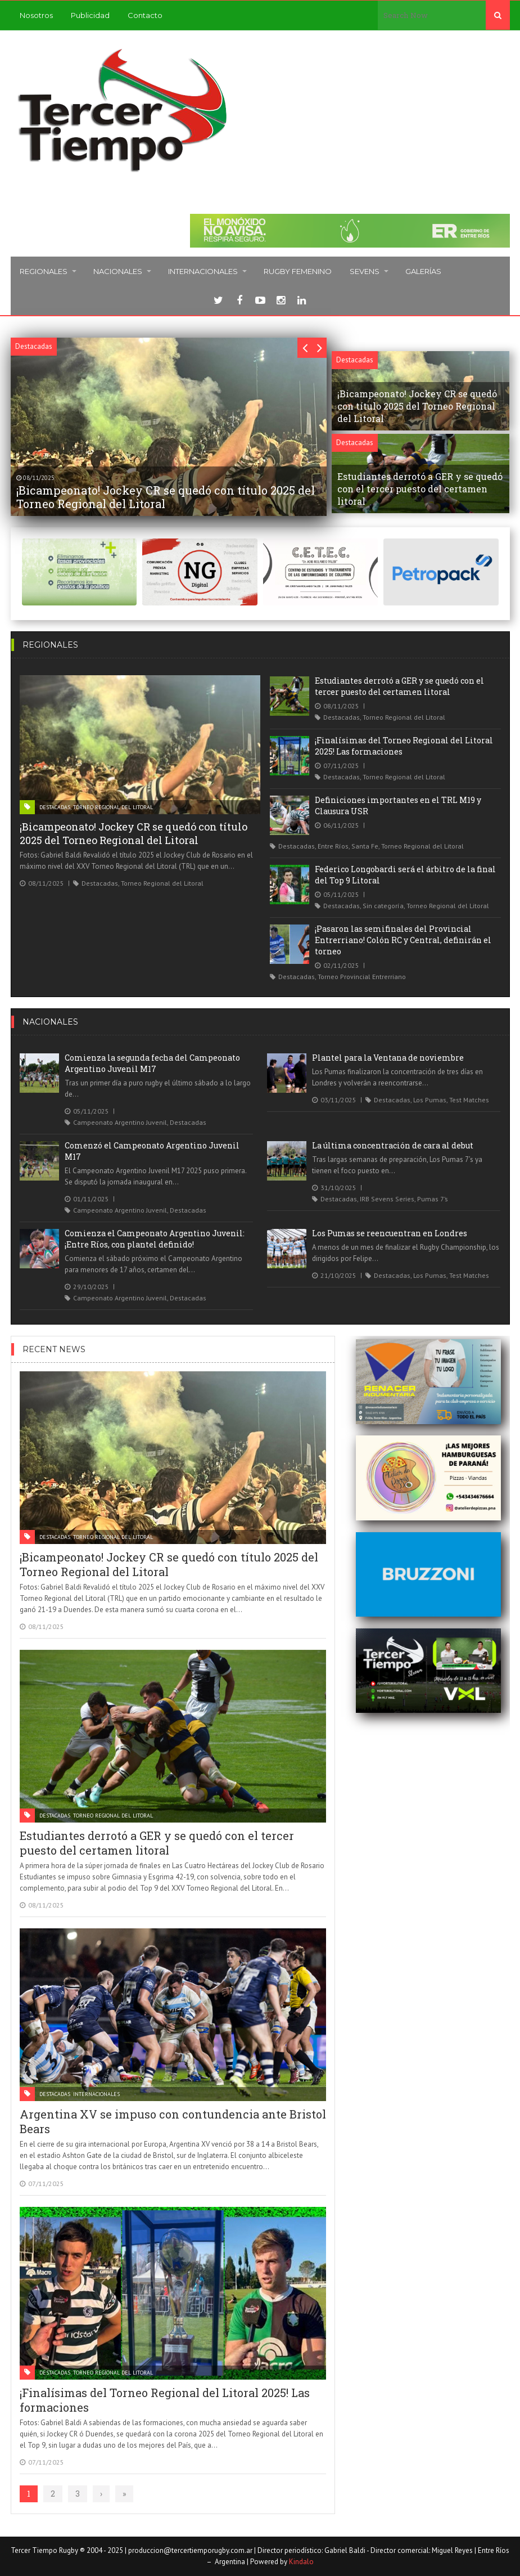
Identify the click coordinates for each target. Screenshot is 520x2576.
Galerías (423, 271)
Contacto (145, 15)
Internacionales (203, 271)
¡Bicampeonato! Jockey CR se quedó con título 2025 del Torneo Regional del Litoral (133, 833)
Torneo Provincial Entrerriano (362, 976)
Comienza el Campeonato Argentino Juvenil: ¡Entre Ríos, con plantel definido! (155, 1239)
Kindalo (301, 2561)
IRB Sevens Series (387, 1199)
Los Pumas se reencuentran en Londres (389, 1233)
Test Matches (469, 1100)
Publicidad (90, 15)
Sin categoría (383, 905)
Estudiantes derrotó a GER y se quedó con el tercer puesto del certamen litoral (399, 686)
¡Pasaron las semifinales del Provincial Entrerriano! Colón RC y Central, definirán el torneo (403, 940)
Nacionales (117, 271)
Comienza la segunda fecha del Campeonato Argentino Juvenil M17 (152, 1063)
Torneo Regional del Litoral (113, 807)
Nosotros (36, 15)
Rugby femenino (298, 271)
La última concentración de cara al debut (392, 1145)
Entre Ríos (333, 846)
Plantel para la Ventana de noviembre (388, 1057)
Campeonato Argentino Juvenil (120, 1122)
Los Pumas (429, 1100)
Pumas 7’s (432, 1199)
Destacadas (54, 807)
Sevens (364, 271)
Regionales (43, 271)
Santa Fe (364, 846)
